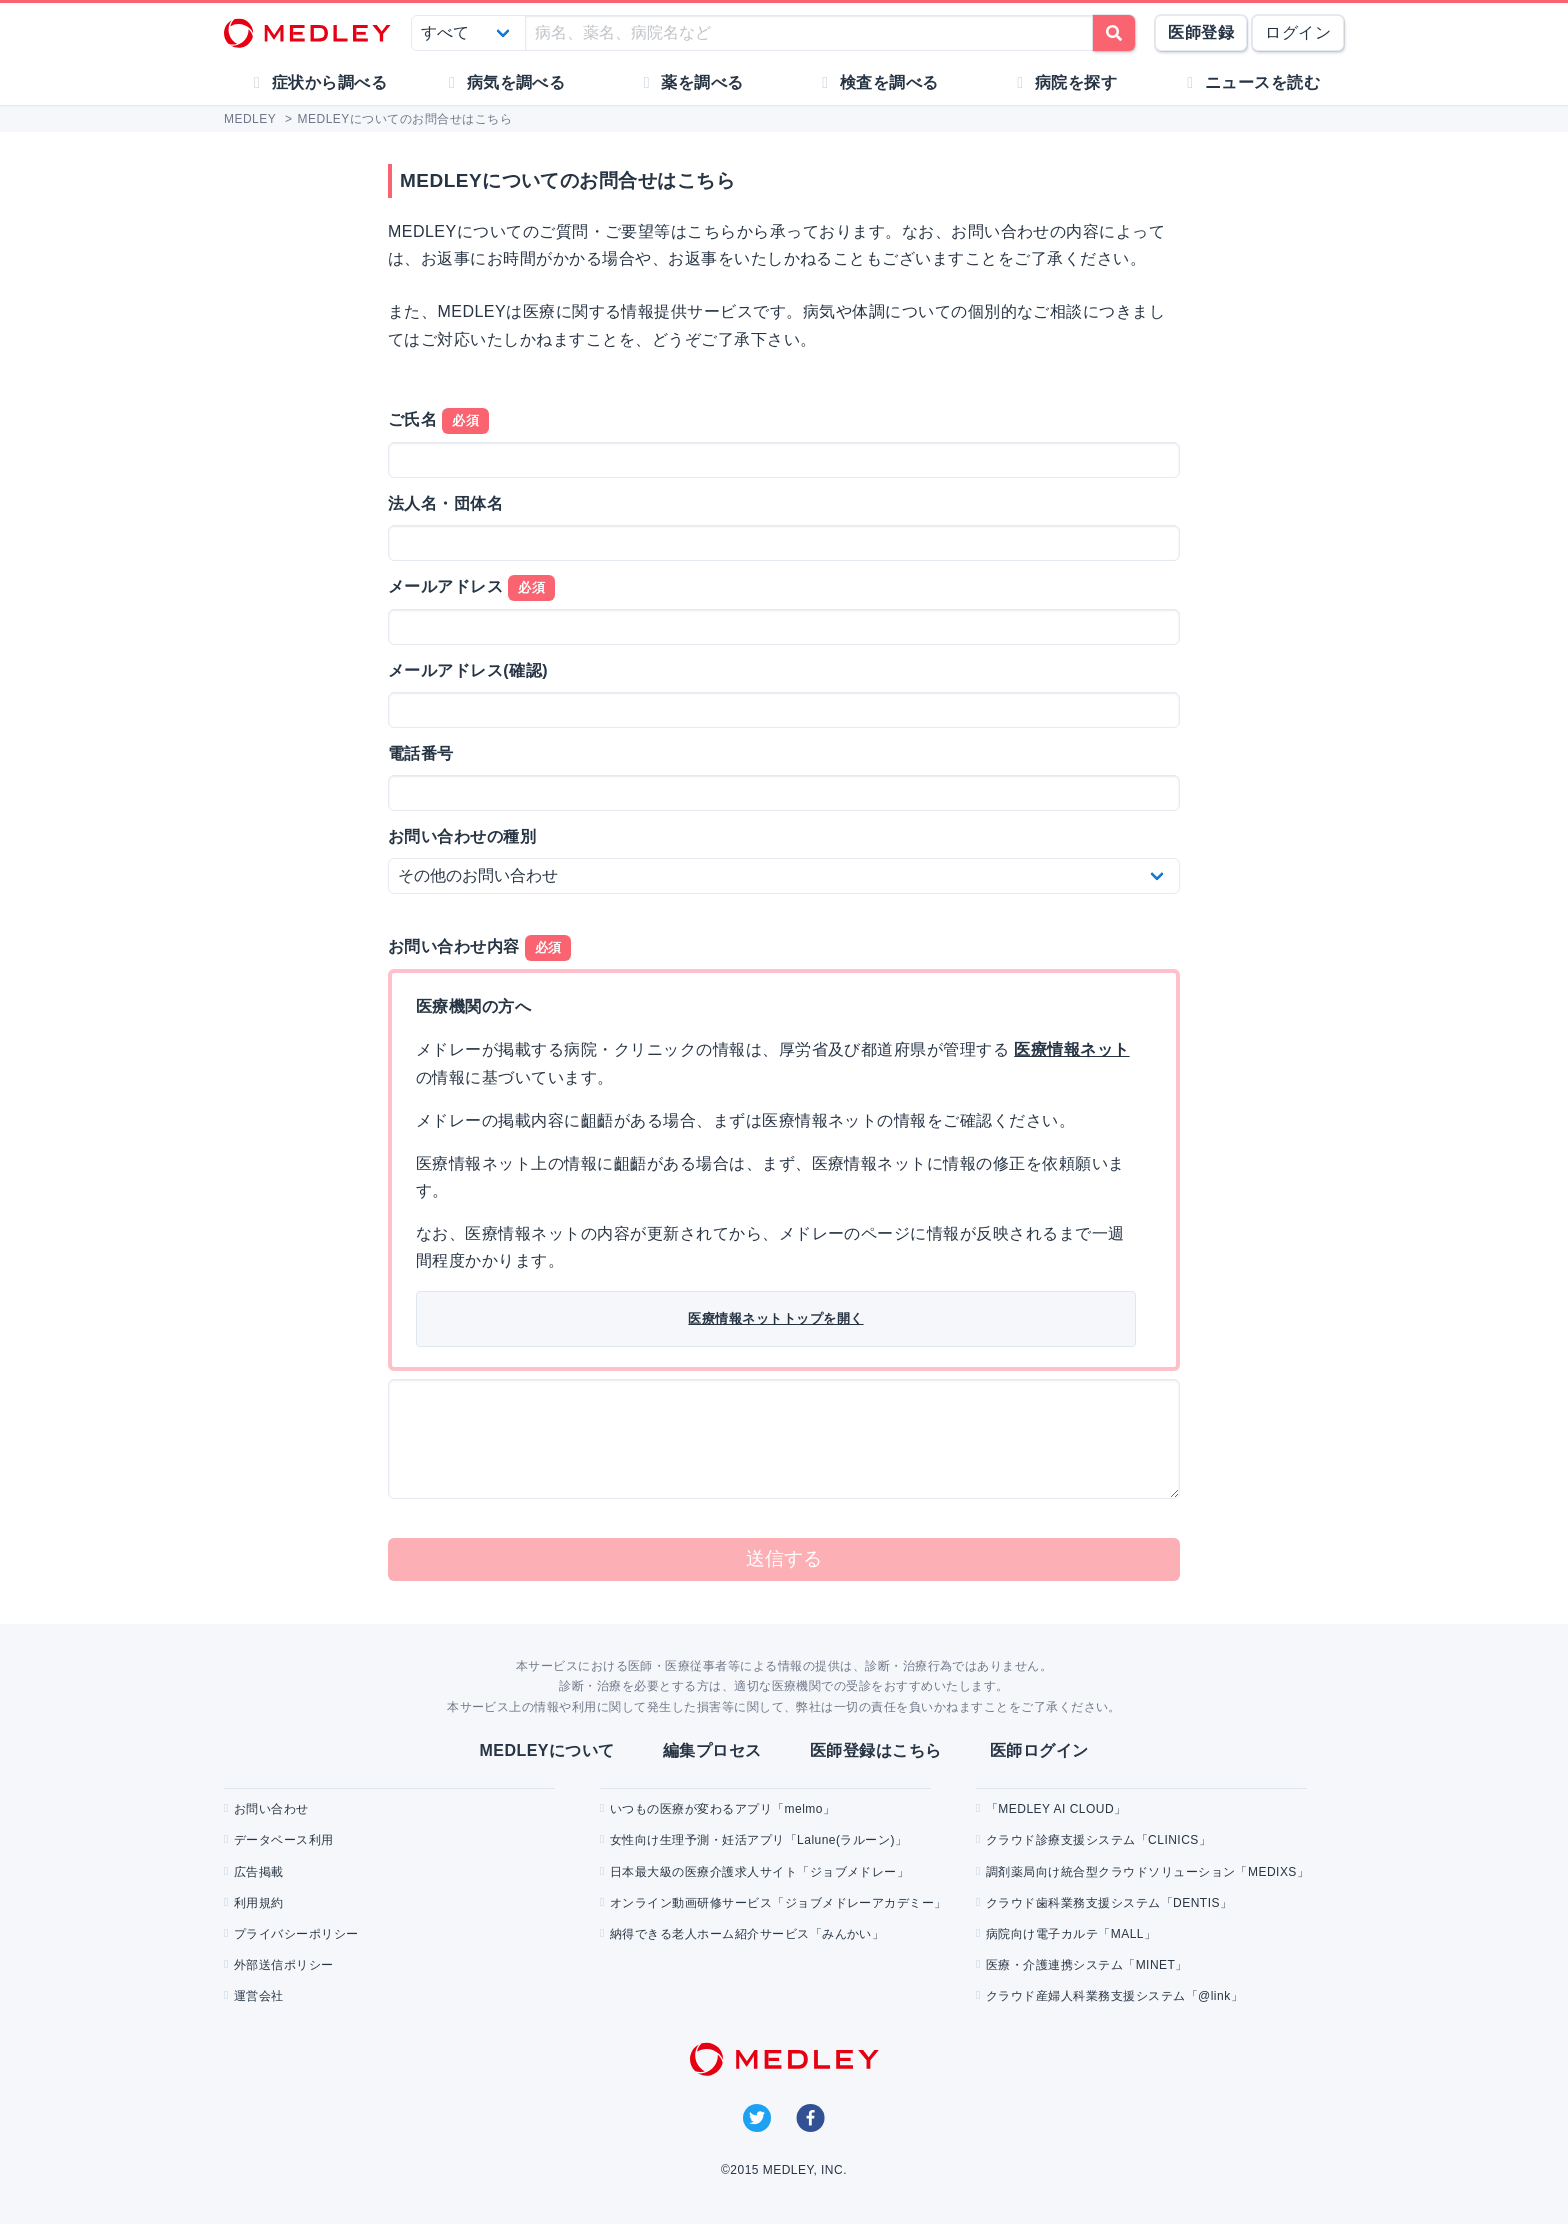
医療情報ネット (1071, 1049)
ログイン (1298, 32)
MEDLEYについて (546, 1750)
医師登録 (1201, 32)
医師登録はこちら (876, 1750)
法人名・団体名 (445, 503)
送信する (784, 1558)
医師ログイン (1039, 1750)
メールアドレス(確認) (468, 670)
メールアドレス (471, 588)
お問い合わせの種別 (462, 836)
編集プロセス (712, 1750)
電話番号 (421, 753)
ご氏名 (438, 421)
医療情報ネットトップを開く (775, 1318)
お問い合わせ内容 (479, 948)
